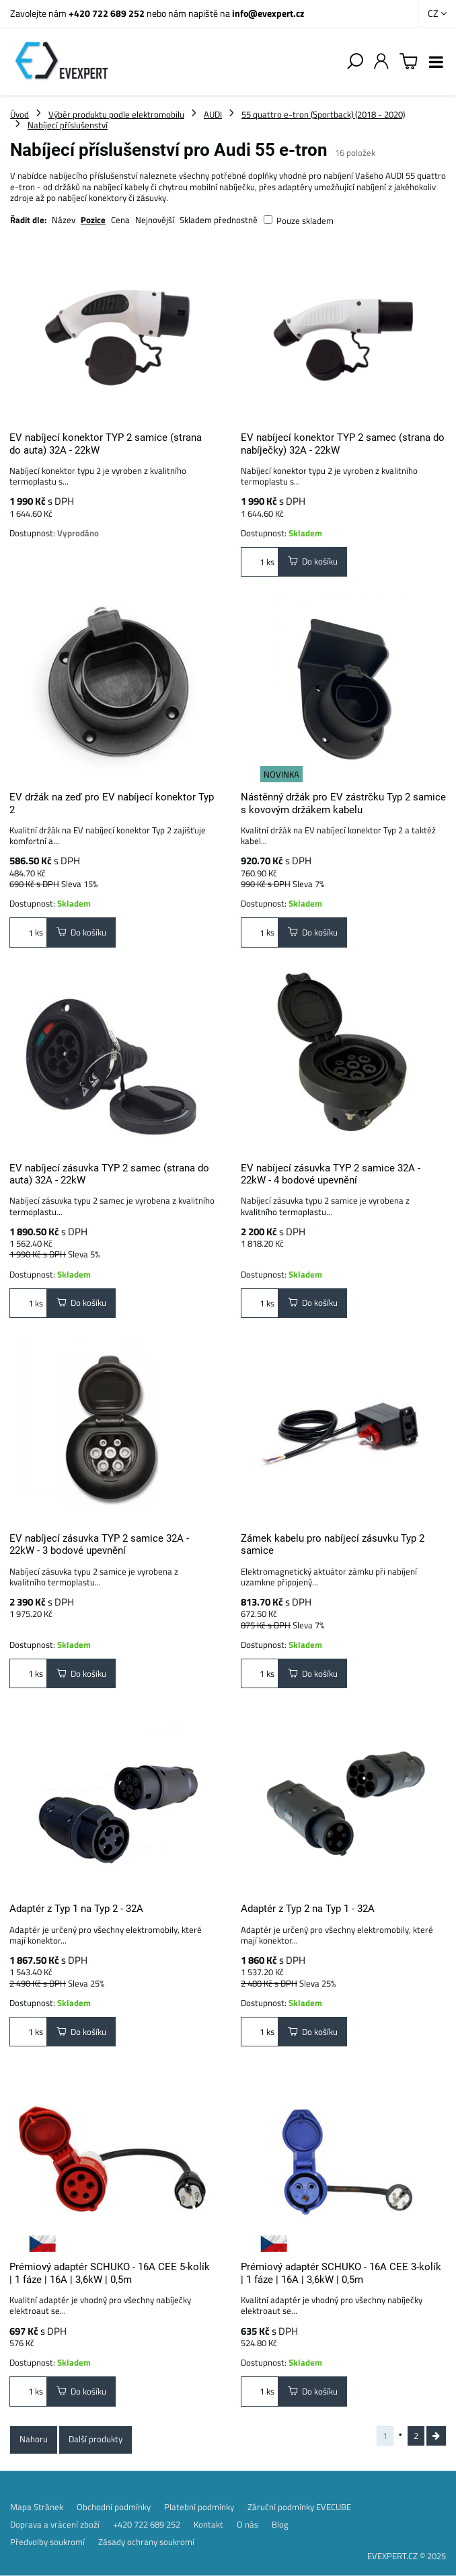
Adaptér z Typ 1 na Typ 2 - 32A (76, 1909)
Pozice (93, 219)
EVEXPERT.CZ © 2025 (406, 2556)
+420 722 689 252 (107, 13)
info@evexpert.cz (268, 13)
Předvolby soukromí (47, 2541)
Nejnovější (154, 219)
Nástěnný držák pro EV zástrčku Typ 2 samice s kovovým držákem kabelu (343, 803)
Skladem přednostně (219, 219)
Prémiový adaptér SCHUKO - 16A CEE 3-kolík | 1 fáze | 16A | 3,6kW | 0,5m (341, 2273)
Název (63, 219)
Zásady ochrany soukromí (146, 2541)
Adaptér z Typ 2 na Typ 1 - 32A (308, 1909)
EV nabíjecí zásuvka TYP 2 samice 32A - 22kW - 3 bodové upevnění (99, 1544)
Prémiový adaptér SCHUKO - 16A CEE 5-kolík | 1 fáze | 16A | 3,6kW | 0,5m (109, 2273)
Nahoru (34, 2439)
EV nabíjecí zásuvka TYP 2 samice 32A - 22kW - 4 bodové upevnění (330, 1174)
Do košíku (313, 561)
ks (259, 562)
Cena (120, 219)
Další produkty (95, 2439)
